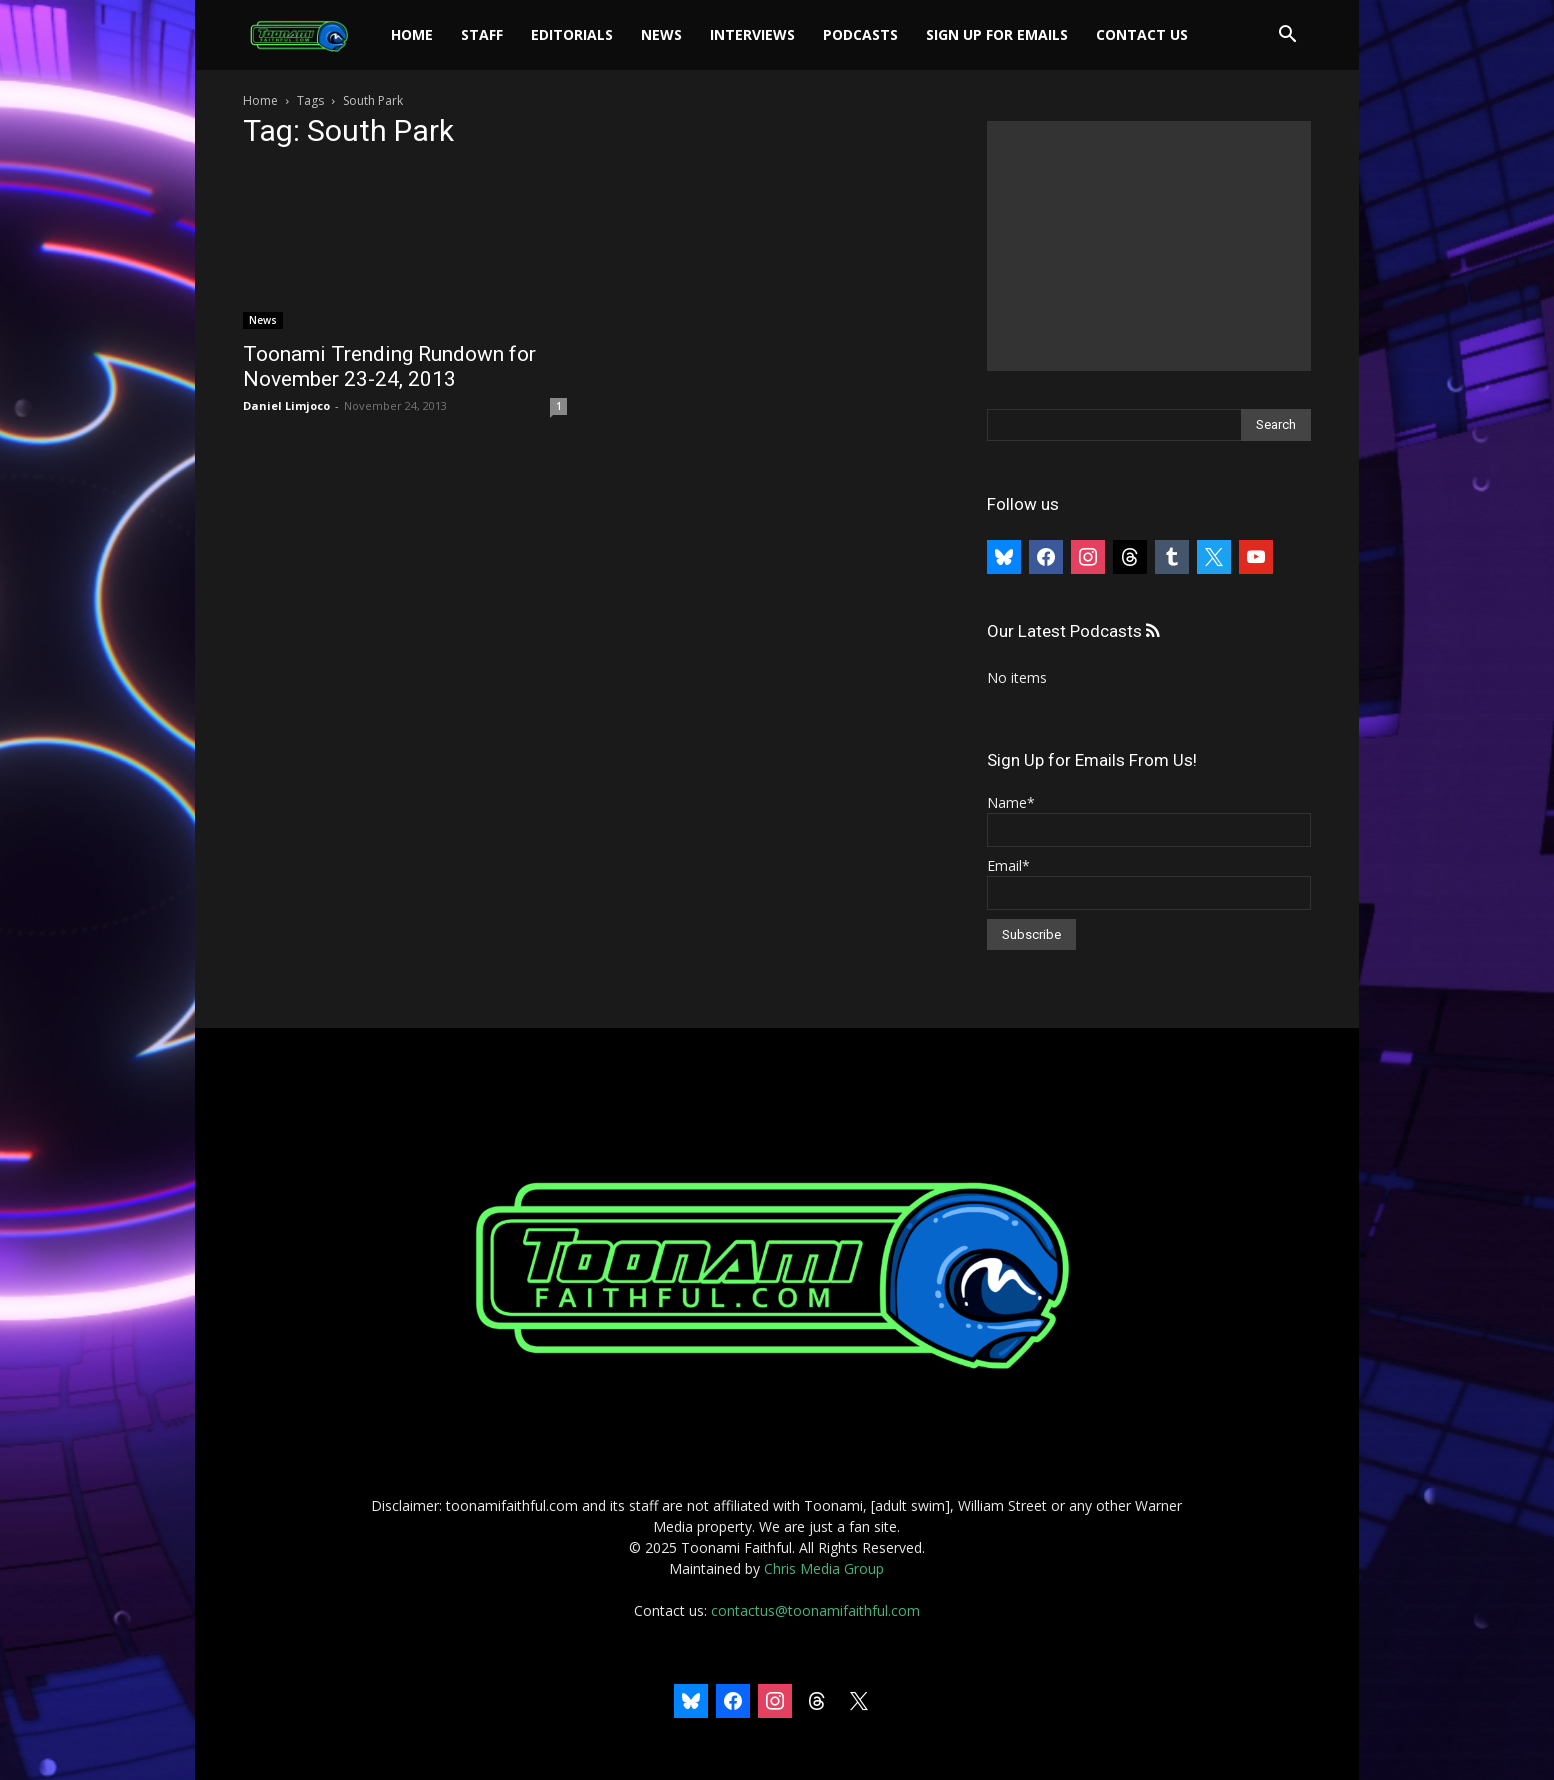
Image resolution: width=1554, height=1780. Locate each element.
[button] (1287, 36)
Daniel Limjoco (286, 405)
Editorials (572, 34)
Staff (482, 34)
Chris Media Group (824, 1568)
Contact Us (1142, 34)
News (661, 34)
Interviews (752, 34)
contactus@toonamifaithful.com (815, 1610)
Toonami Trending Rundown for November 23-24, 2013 (389, 366)
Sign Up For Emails (997, 34)
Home (412, 34)
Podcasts (860, 34)
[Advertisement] (1149, 246)
